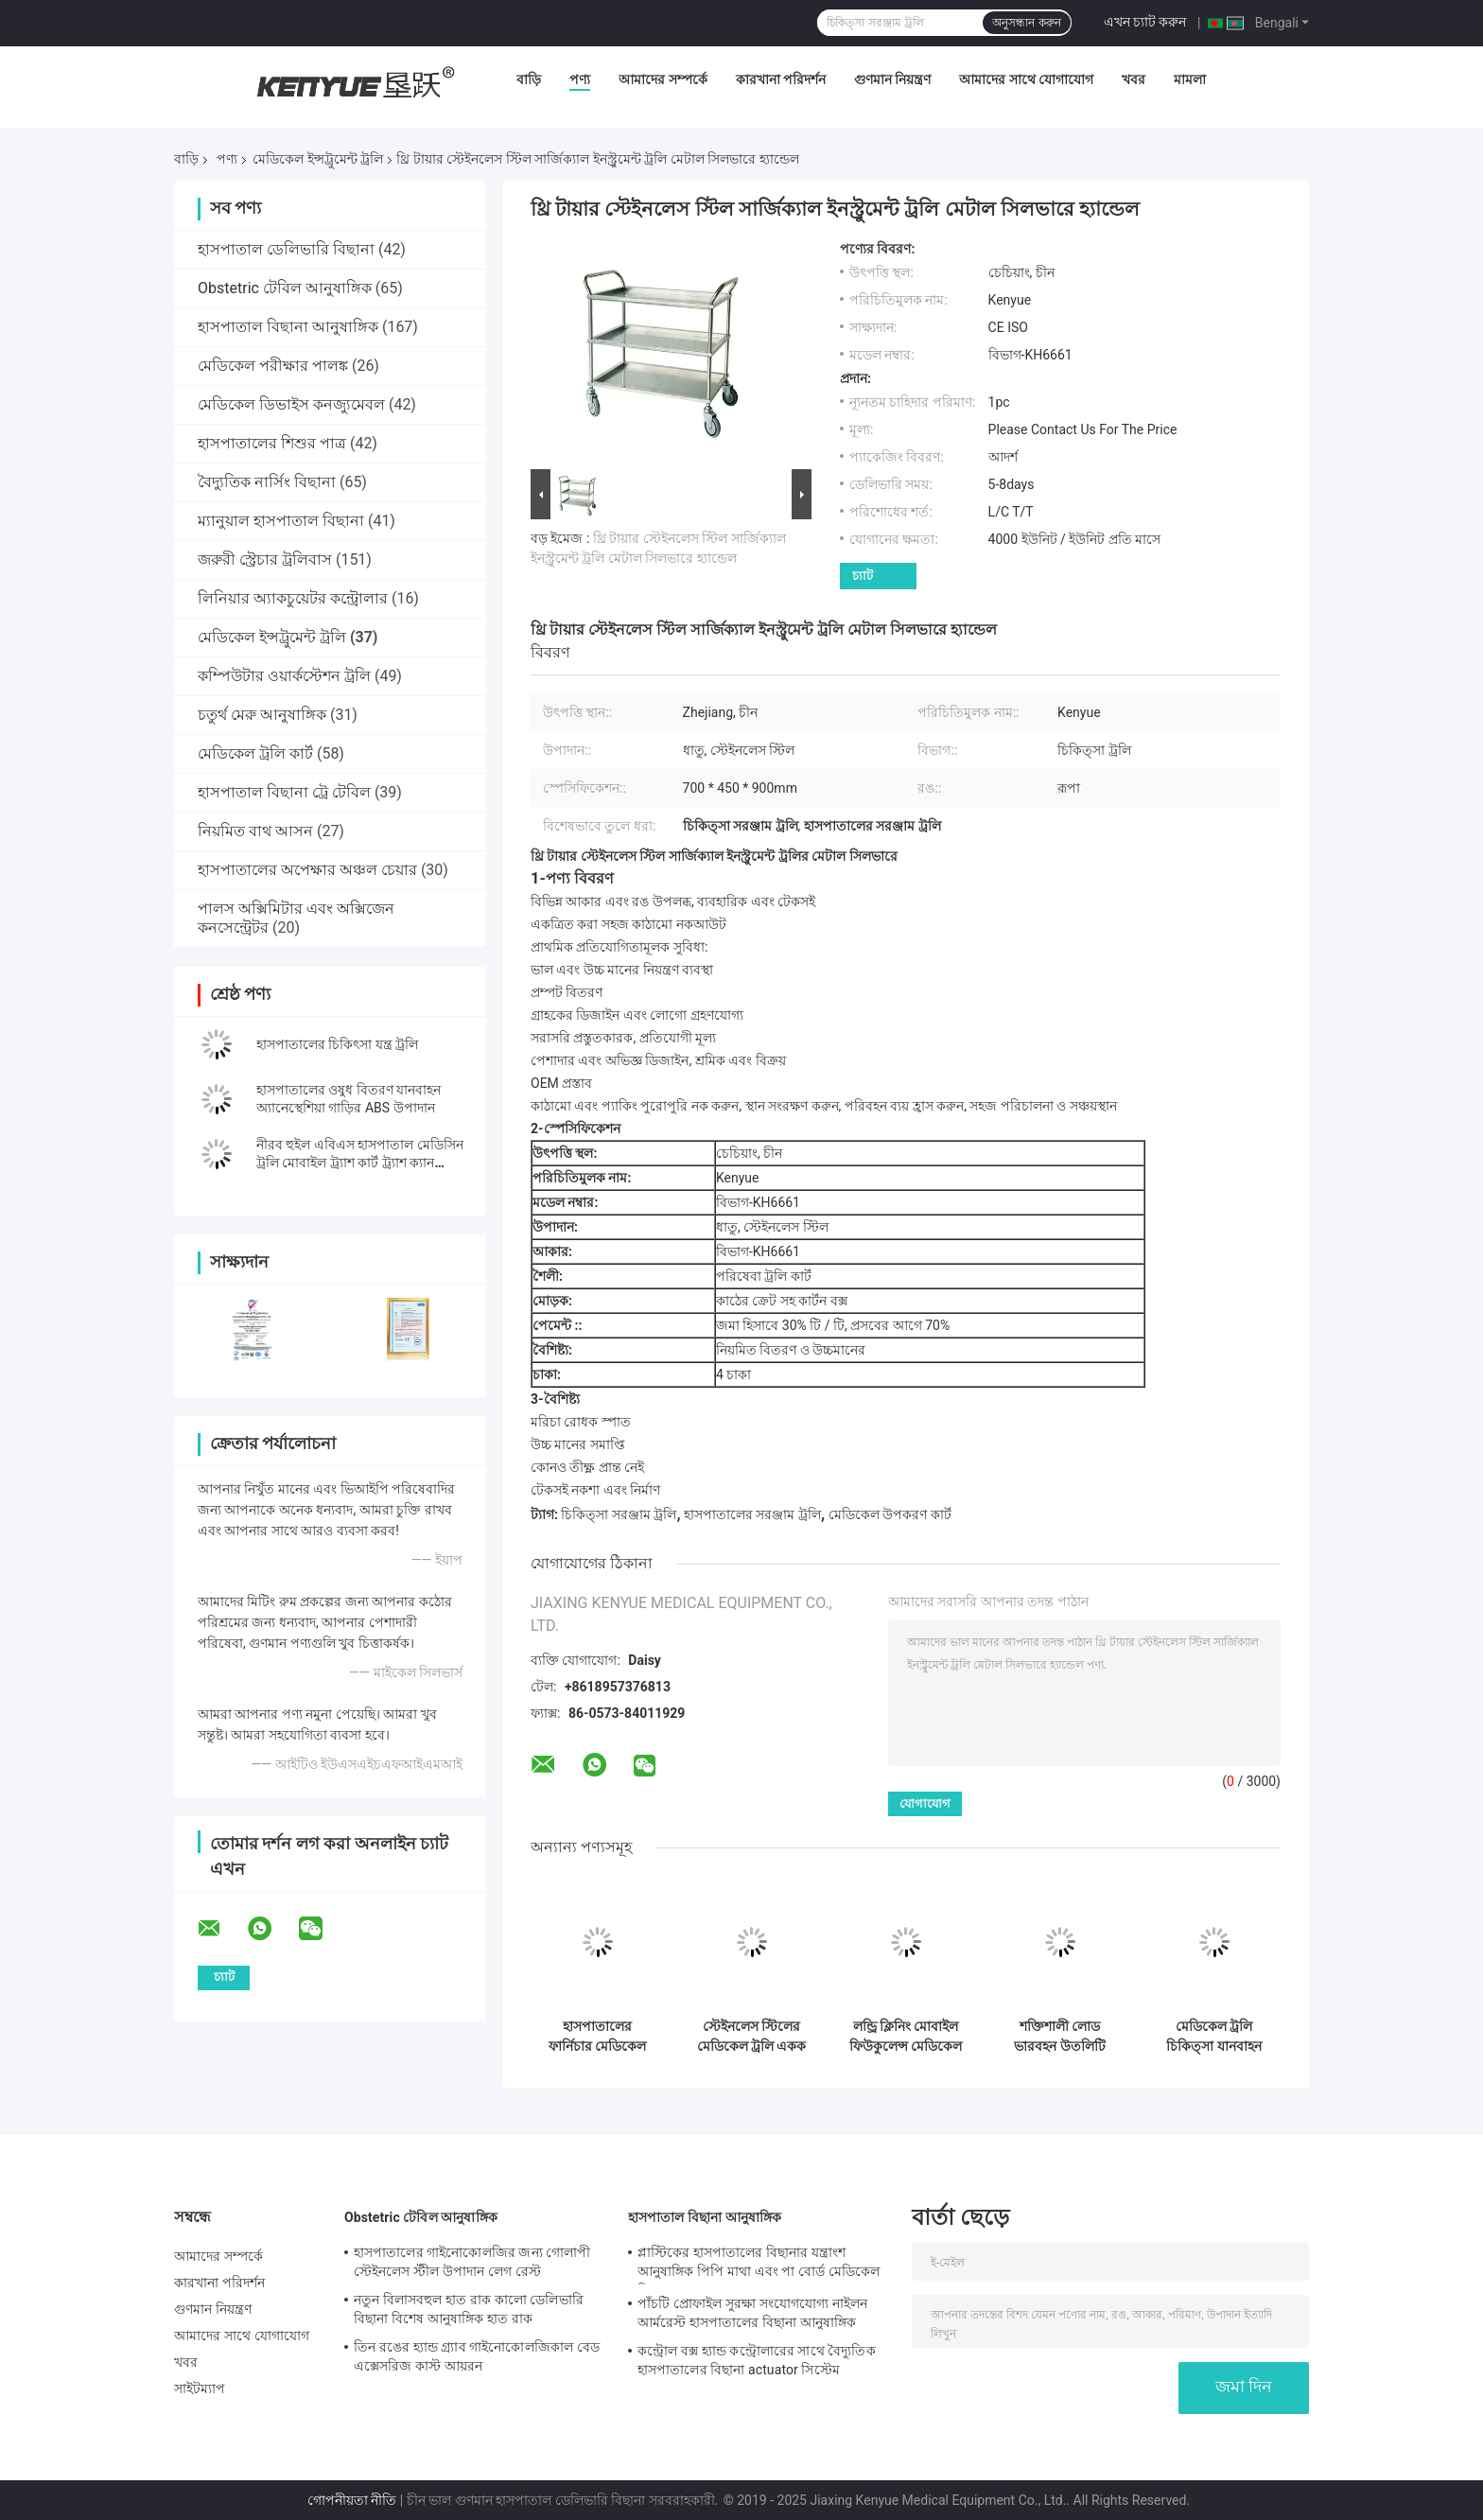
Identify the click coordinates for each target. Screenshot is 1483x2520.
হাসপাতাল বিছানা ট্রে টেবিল (284, 792)
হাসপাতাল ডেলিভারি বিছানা (286, 249)
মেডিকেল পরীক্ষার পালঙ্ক (273, 366)
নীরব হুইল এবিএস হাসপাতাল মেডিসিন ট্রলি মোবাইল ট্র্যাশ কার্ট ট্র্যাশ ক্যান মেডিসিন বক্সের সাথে (359, 1162)
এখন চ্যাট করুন (1145, 21)
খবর (1133, 79)
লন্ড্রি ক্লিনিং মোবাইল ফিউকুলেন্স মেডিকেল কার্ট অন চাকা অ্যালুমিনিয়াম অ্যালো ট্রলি (905, 2037)
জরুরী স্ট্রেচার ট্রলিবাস (265, 560)
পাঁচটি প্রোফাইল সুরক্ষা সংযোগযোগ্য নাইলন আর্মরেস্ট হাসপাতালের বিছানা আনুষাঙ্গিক (752, 2313)
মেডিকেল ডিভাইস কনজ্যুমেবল (291, 404)
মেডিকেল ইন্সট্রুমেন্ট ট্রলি (318, 158)
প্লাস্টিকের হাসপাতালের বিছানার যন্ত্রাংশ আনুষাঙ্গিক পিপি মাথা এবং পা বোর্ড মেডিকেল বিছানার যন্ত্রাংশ (758, 2264)
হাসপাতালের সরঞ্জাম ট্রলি (752, 1514)
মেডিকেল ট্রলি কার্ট (255, 753)
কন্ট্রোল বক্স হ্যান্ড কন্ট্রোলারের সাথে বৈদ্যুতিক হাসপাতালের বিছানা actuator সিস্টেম (756, 2360)
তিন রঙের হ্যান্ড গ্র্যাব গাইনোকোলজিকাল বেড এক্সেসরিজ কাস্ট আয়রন (477, 2356)
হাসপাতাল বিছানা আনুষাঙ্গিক (288, 327)
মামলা (1190, 79)
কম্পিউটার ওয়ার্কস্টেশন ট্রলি (284, 676)
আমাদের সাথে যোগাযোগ (1026, 79)
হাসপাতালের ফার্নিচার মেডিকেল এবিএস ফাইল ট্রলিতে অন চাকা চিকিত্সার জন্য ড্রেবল (597, 2037)
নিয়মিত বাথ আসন (255, 831)
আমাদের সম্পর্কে (663, 79)
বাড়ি (528, 79)
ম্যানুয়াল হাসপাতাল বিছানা (281, 521)
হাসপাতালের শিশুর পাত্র (272, 443)
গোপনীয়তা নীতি (351, 2500)
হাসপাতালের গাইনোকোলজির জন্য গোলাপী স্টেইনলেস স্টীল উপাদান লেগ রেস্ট (472, 2262)
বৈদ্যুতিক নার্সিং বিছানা (267, 482)
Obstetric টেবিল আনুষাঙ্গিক (285, 288)
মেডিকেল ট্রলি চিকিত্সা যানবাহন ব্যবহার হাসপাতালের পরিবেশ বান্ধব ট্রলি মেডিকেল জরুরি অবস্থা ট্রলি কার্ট (1214, 2037)
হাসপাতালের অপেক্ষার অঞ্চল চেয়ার (307, 870)
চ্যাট (862, 576)
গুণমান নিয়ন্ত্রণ (892, 79)
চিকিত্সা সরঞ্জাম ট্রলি (618, 1514)
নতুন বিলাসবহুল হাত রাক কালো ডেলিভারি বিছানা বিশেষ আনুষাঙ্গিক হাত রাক (469, 2309)
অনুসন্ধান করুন (1026, 22)
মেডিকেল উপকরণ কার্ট (890, 1514)
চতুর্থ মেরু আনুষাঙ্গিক (262, 715)
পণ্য (579, 79)
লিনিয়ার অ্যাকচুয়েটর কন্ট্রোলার (293, 598)
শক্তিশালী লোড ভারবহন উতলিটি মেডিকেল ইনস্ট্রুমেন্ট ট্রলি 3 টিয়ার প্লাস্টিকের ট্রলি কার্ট (1059, 2037)
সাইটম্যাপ (200, 2388)
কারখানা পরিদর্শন (781, 79)
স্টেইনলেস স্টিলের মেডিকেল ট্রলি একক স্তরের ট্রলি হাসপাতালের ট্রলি (752, 2037)
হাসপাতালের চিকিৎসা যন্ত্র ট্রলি (337, 1044)
